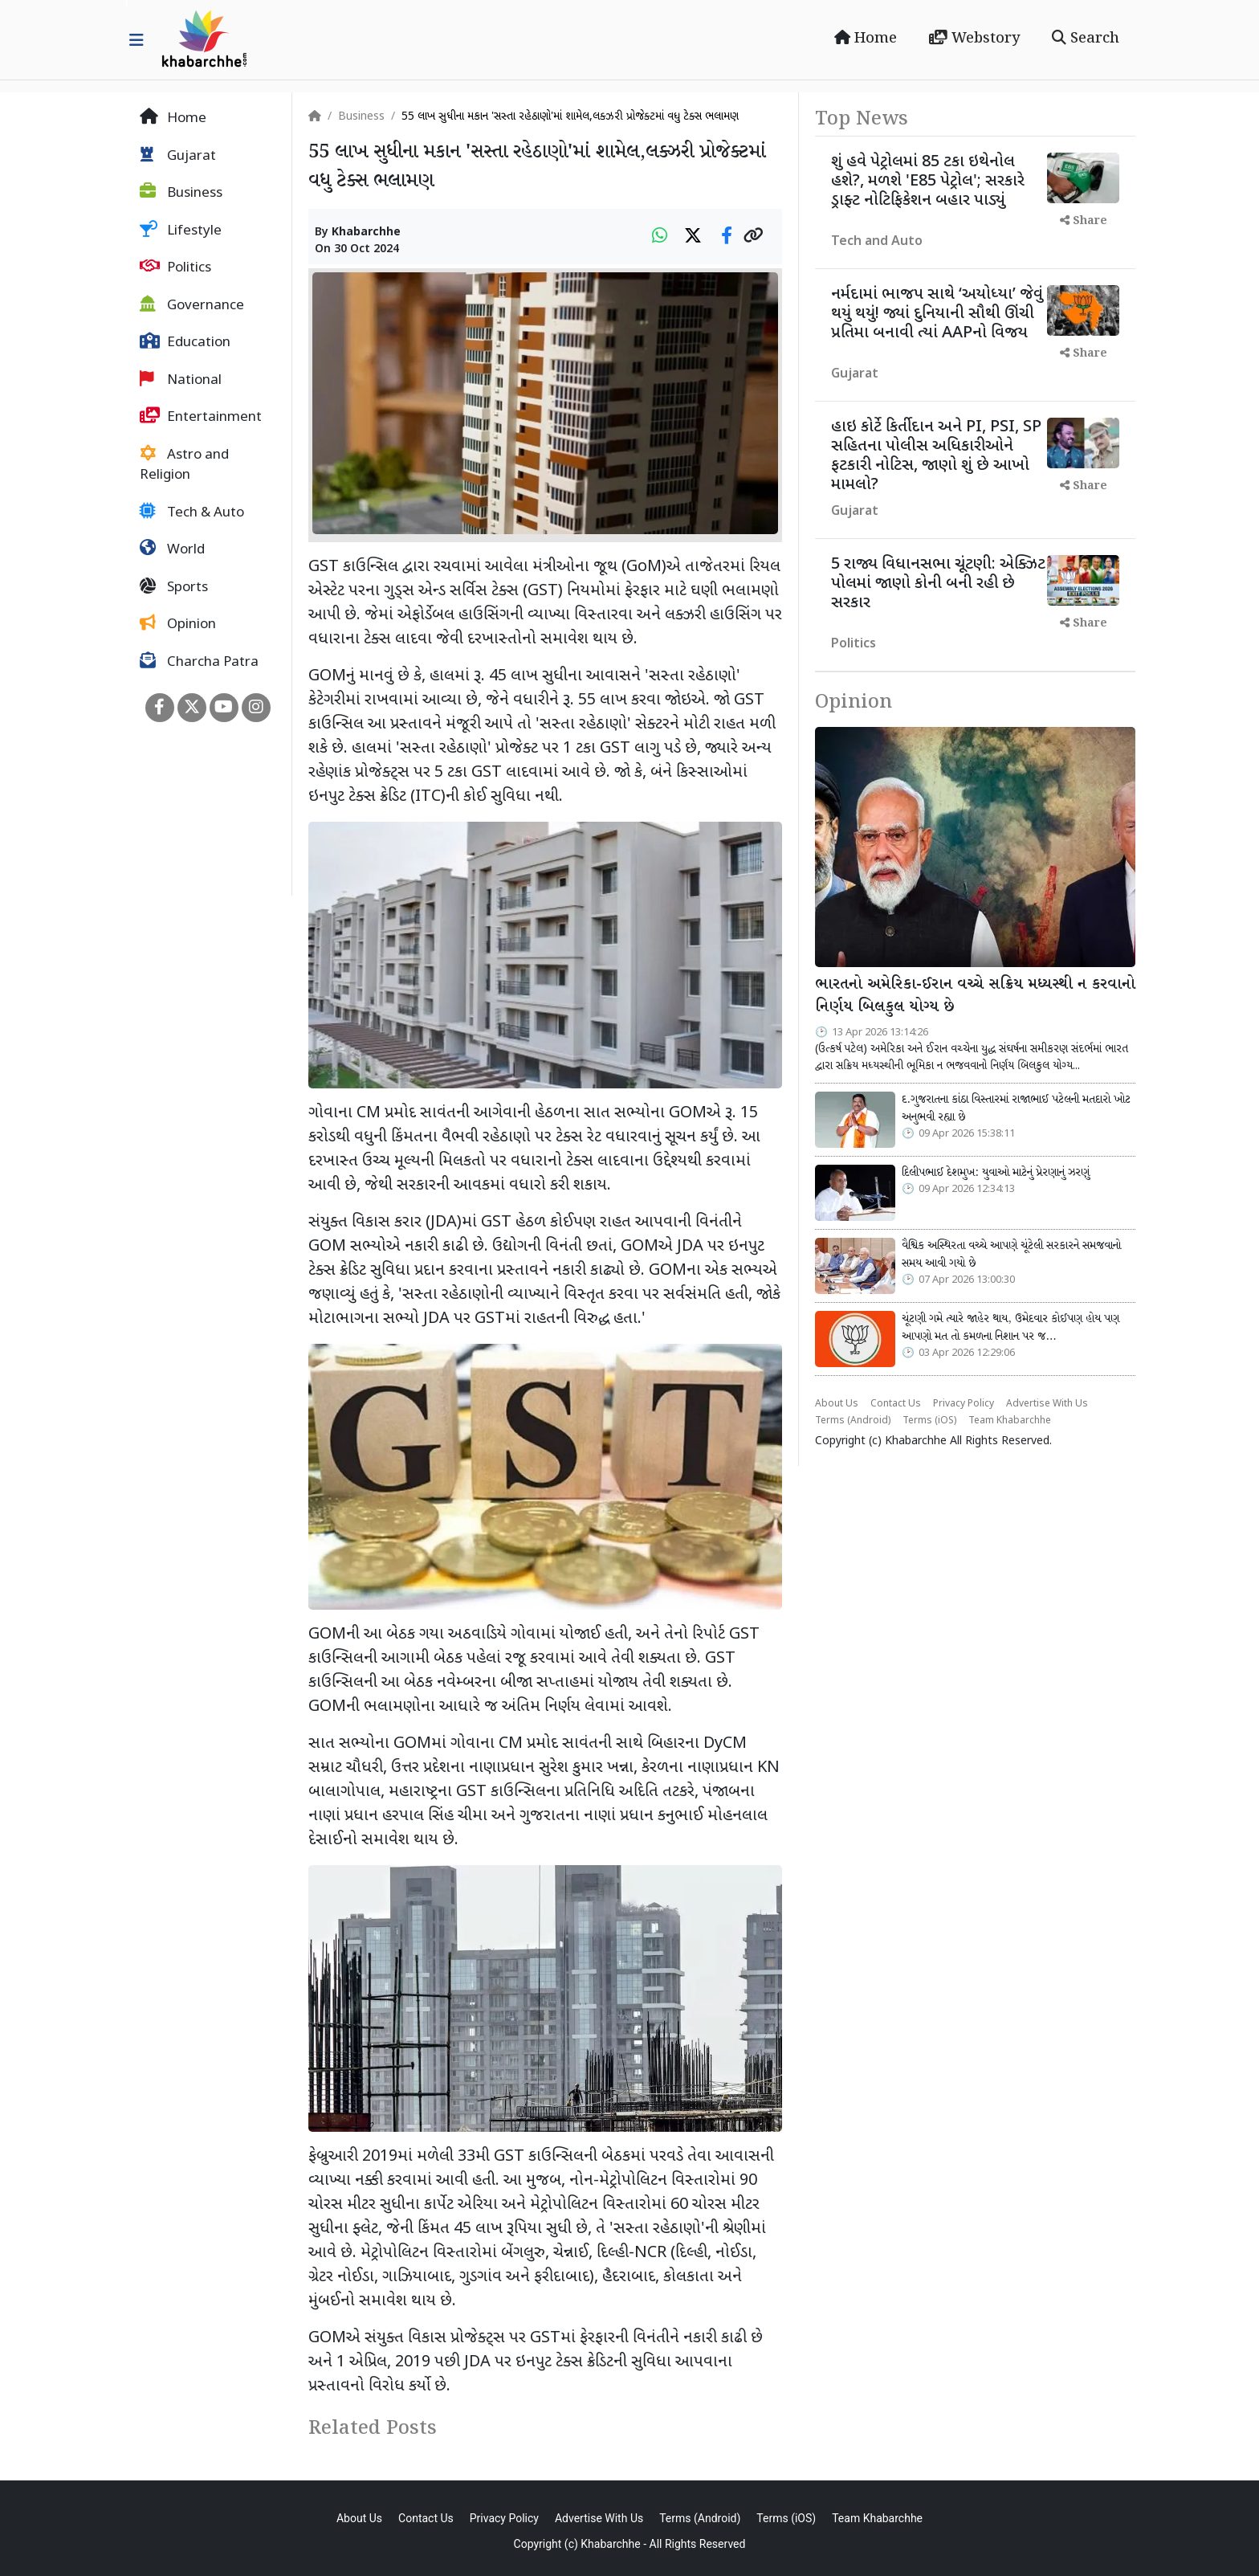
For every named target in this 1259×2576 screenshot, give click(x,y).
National (181, 380)
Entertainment (201, 417)
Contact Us (895, 1404)
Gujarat (178, 155)
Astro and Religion (184, 465)
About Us (836, 1404)
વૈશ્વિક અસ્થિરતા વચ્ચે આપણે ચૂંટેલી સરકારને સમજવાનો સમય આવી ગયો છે (1011, 1255)
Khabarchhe (366, 232)
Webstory (974, 38)
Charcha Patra (199, 662)
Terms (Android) (852, 1421)
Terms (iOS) (929, 1421)
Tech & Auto (192, 512)
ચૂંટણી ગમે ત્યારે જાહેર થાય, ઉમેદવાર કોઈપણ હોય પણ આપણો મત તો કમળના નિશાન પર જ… (1010, 1328)
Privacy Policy (963, 1404)
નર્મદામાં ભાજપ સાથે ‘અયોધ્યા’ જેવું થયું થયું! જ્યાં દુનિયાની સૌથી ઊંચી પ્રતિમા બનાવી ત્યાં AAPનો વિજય (937, 314)
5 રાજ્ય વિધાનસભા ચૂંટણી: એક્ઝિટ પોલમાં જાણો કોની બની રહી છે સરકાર (938, 584)
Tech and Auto (877, 242)
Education (185, 342)
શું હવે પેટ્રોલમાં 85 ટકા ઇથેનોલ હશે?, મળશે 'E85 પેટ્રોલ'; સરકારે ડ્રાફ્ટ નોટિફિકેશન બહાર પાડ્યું (928, 181)
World (172, 549)
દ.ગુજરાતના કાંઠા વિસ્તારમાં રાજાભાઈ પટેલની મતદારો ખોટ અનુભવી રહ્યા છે (1016, 1108)
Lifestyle (181, 230)
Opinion (178, 624)
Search (1085, 38)
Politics (175, 267)
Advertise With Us (1047, 1404)
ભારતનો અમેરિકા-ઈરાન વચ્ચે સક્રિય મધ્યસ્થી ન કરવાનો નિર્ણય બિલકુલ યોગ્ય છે (975, 996)
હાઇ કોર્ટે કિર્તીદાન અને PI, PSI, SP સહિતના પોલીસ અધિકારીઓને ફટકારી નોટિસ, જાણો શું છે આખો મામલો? (936, 456)
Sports (174, 587)
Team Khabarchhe (1009, 1421)
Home (865, 38)
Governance (192, 305)
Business (181, 192)
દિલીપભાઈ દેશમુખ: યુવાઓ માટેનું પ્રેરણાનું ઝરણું (996, 1173)
